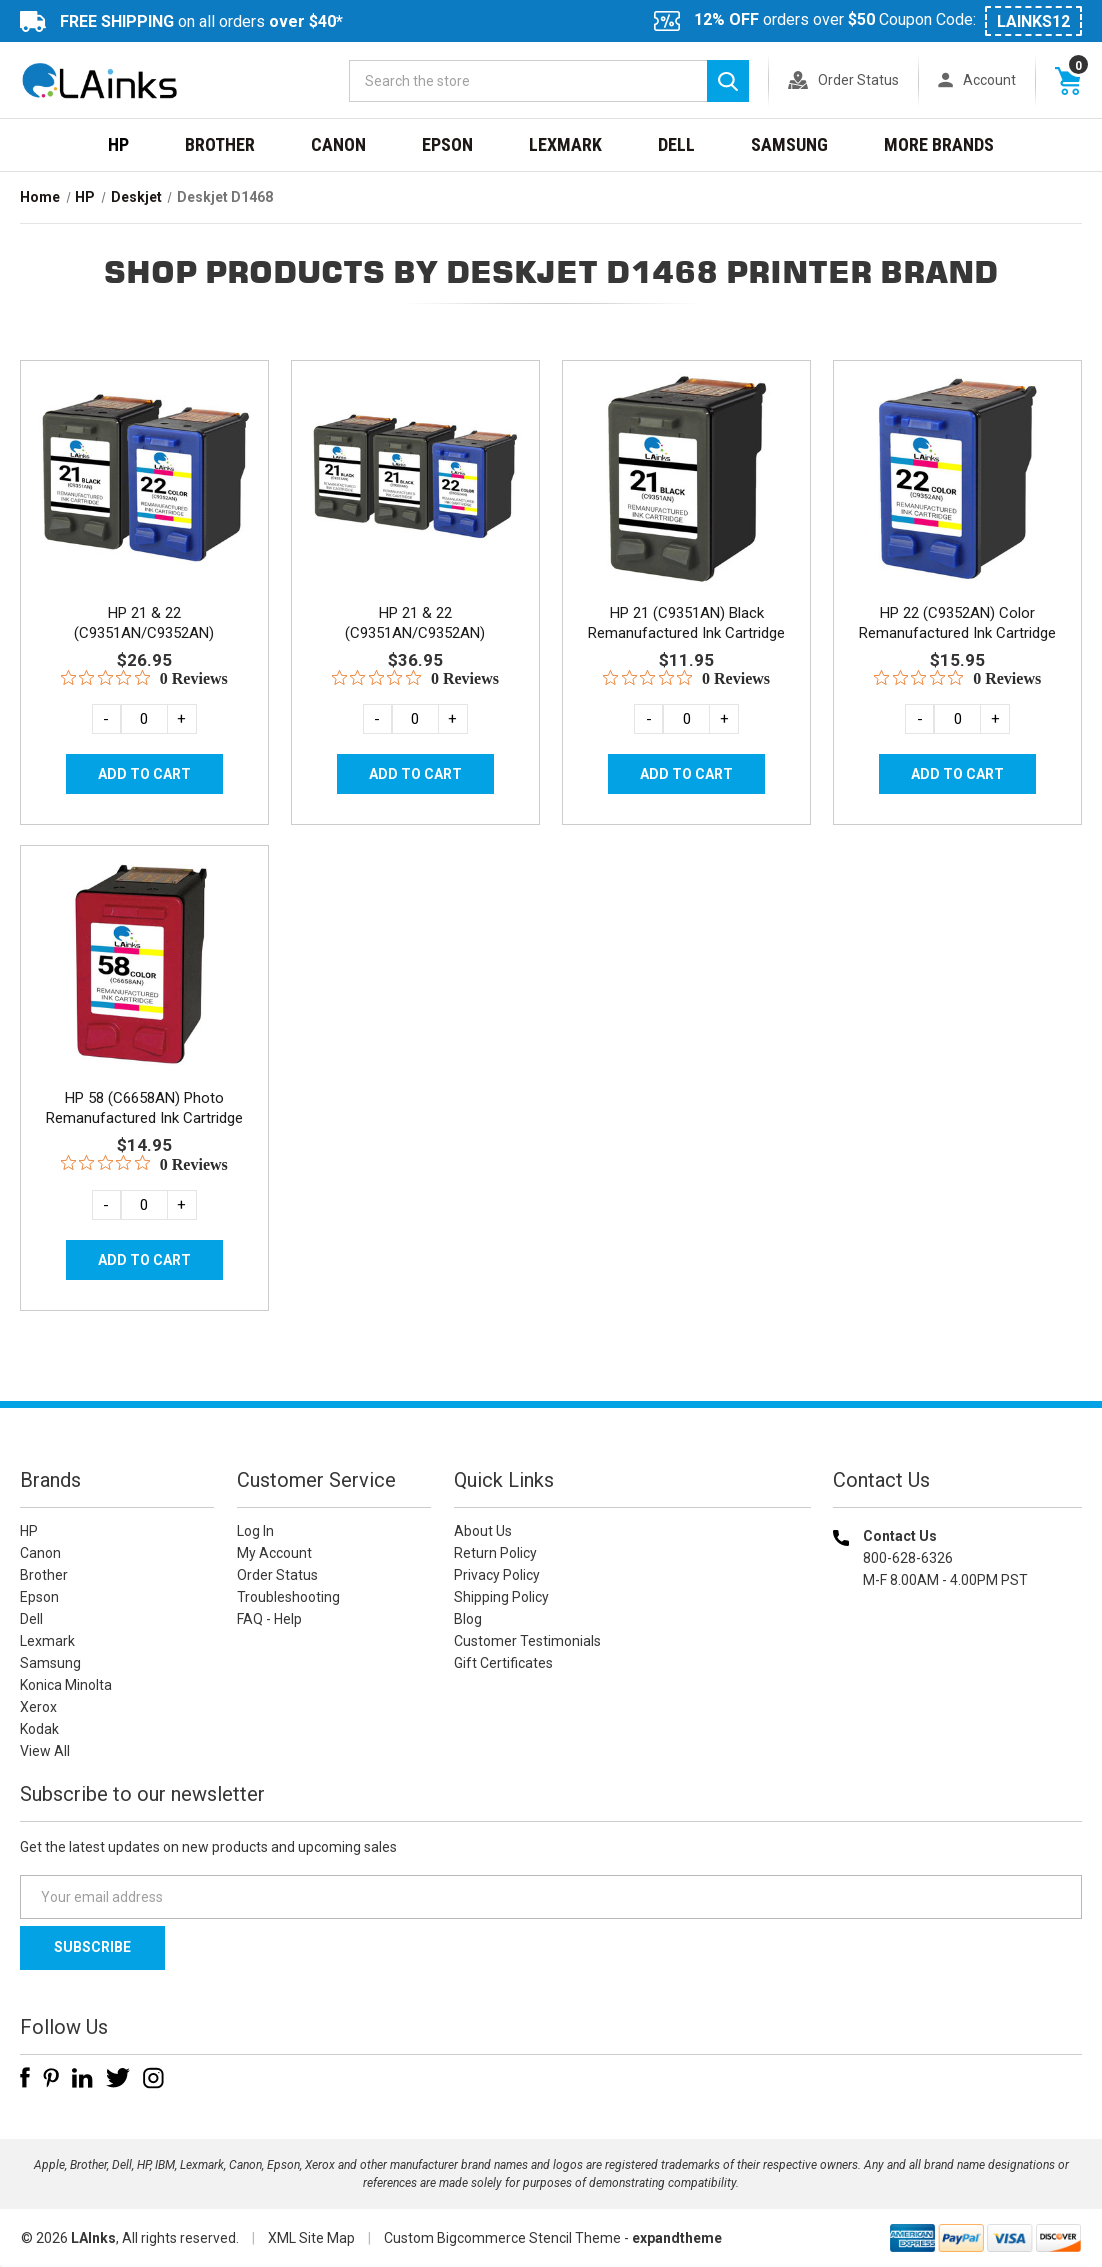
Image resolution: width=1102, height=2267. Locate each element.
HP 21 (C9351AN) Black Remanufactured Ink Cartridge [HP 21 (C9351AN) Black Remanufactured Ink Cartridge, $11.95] (686, 623)
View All (45, 1751)
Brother (220, 144)
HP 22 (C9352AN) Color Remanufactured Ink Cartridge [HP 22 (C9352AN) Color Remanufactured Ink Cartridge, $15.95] (957, 623)
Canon (338, 144)
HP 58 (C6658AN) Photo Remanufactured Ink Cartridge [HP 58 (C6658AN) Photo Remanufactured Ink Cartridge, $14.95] (144, 1108)
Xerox (38, 1707)
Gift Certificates (503, 1663)
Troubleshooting (288, 1597)
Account (989, 80)
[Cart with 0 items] (1068, 80)
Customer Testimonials (527, 1641)
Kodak (39, 1729)
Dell (676, 144)
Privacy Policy (497, 1575)
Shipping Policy (501, 1597)
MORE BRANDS (939, 144)
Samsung (789, 144)
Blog (468, 1619)
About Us (483, 1531)
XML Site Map (311, 2238)
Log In (255, 1531)
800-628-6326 (908, 1558)
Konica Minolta (66, 1685)
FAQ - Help (269, 1619)
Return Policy (495, 1553)
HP (118, 144)
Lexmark (565, 144)
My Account (274, 1553)
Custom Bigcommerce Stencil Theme (502, 2238)
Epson (447, 144)
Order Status (858, 80)
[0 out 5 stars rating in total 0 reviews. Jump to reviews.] (144, 678)
